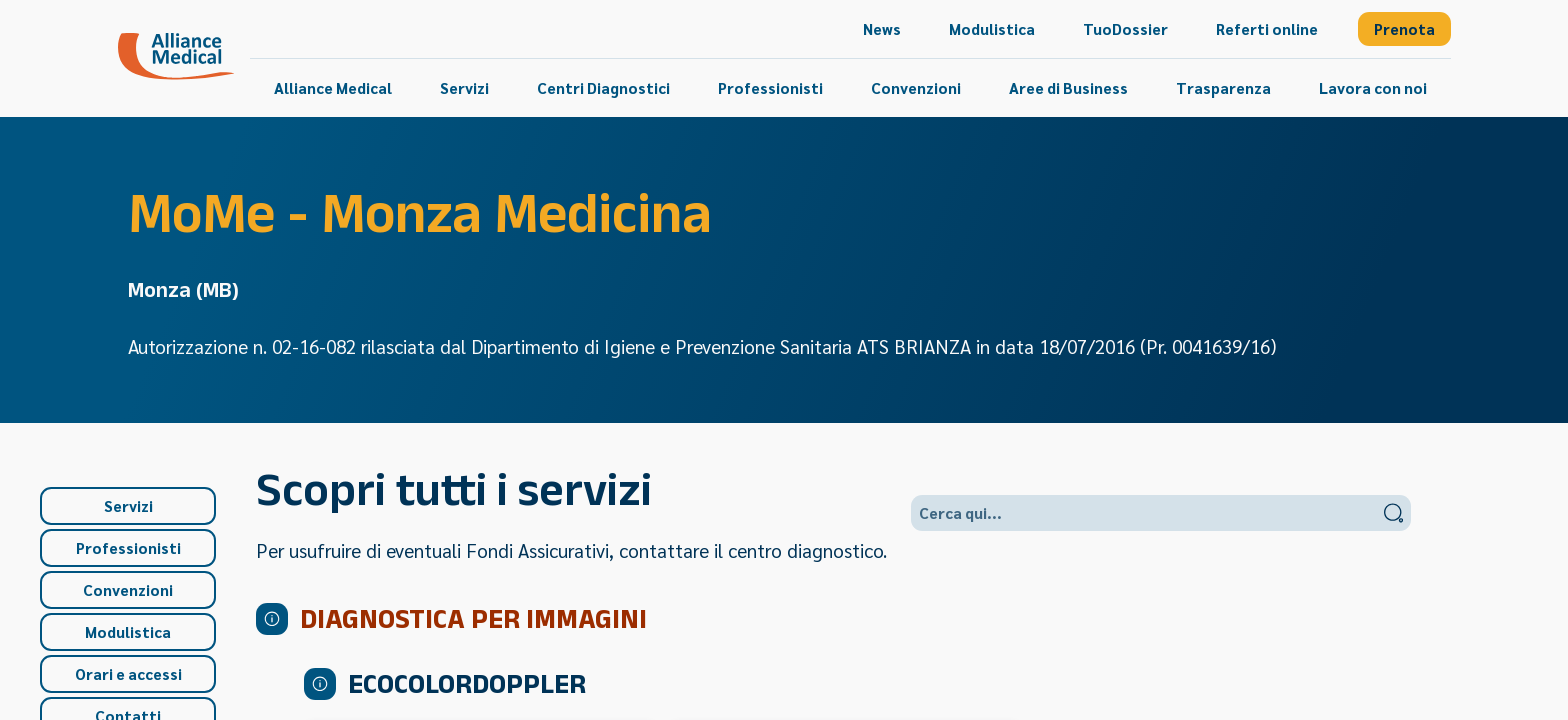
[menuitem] (882, 29)
